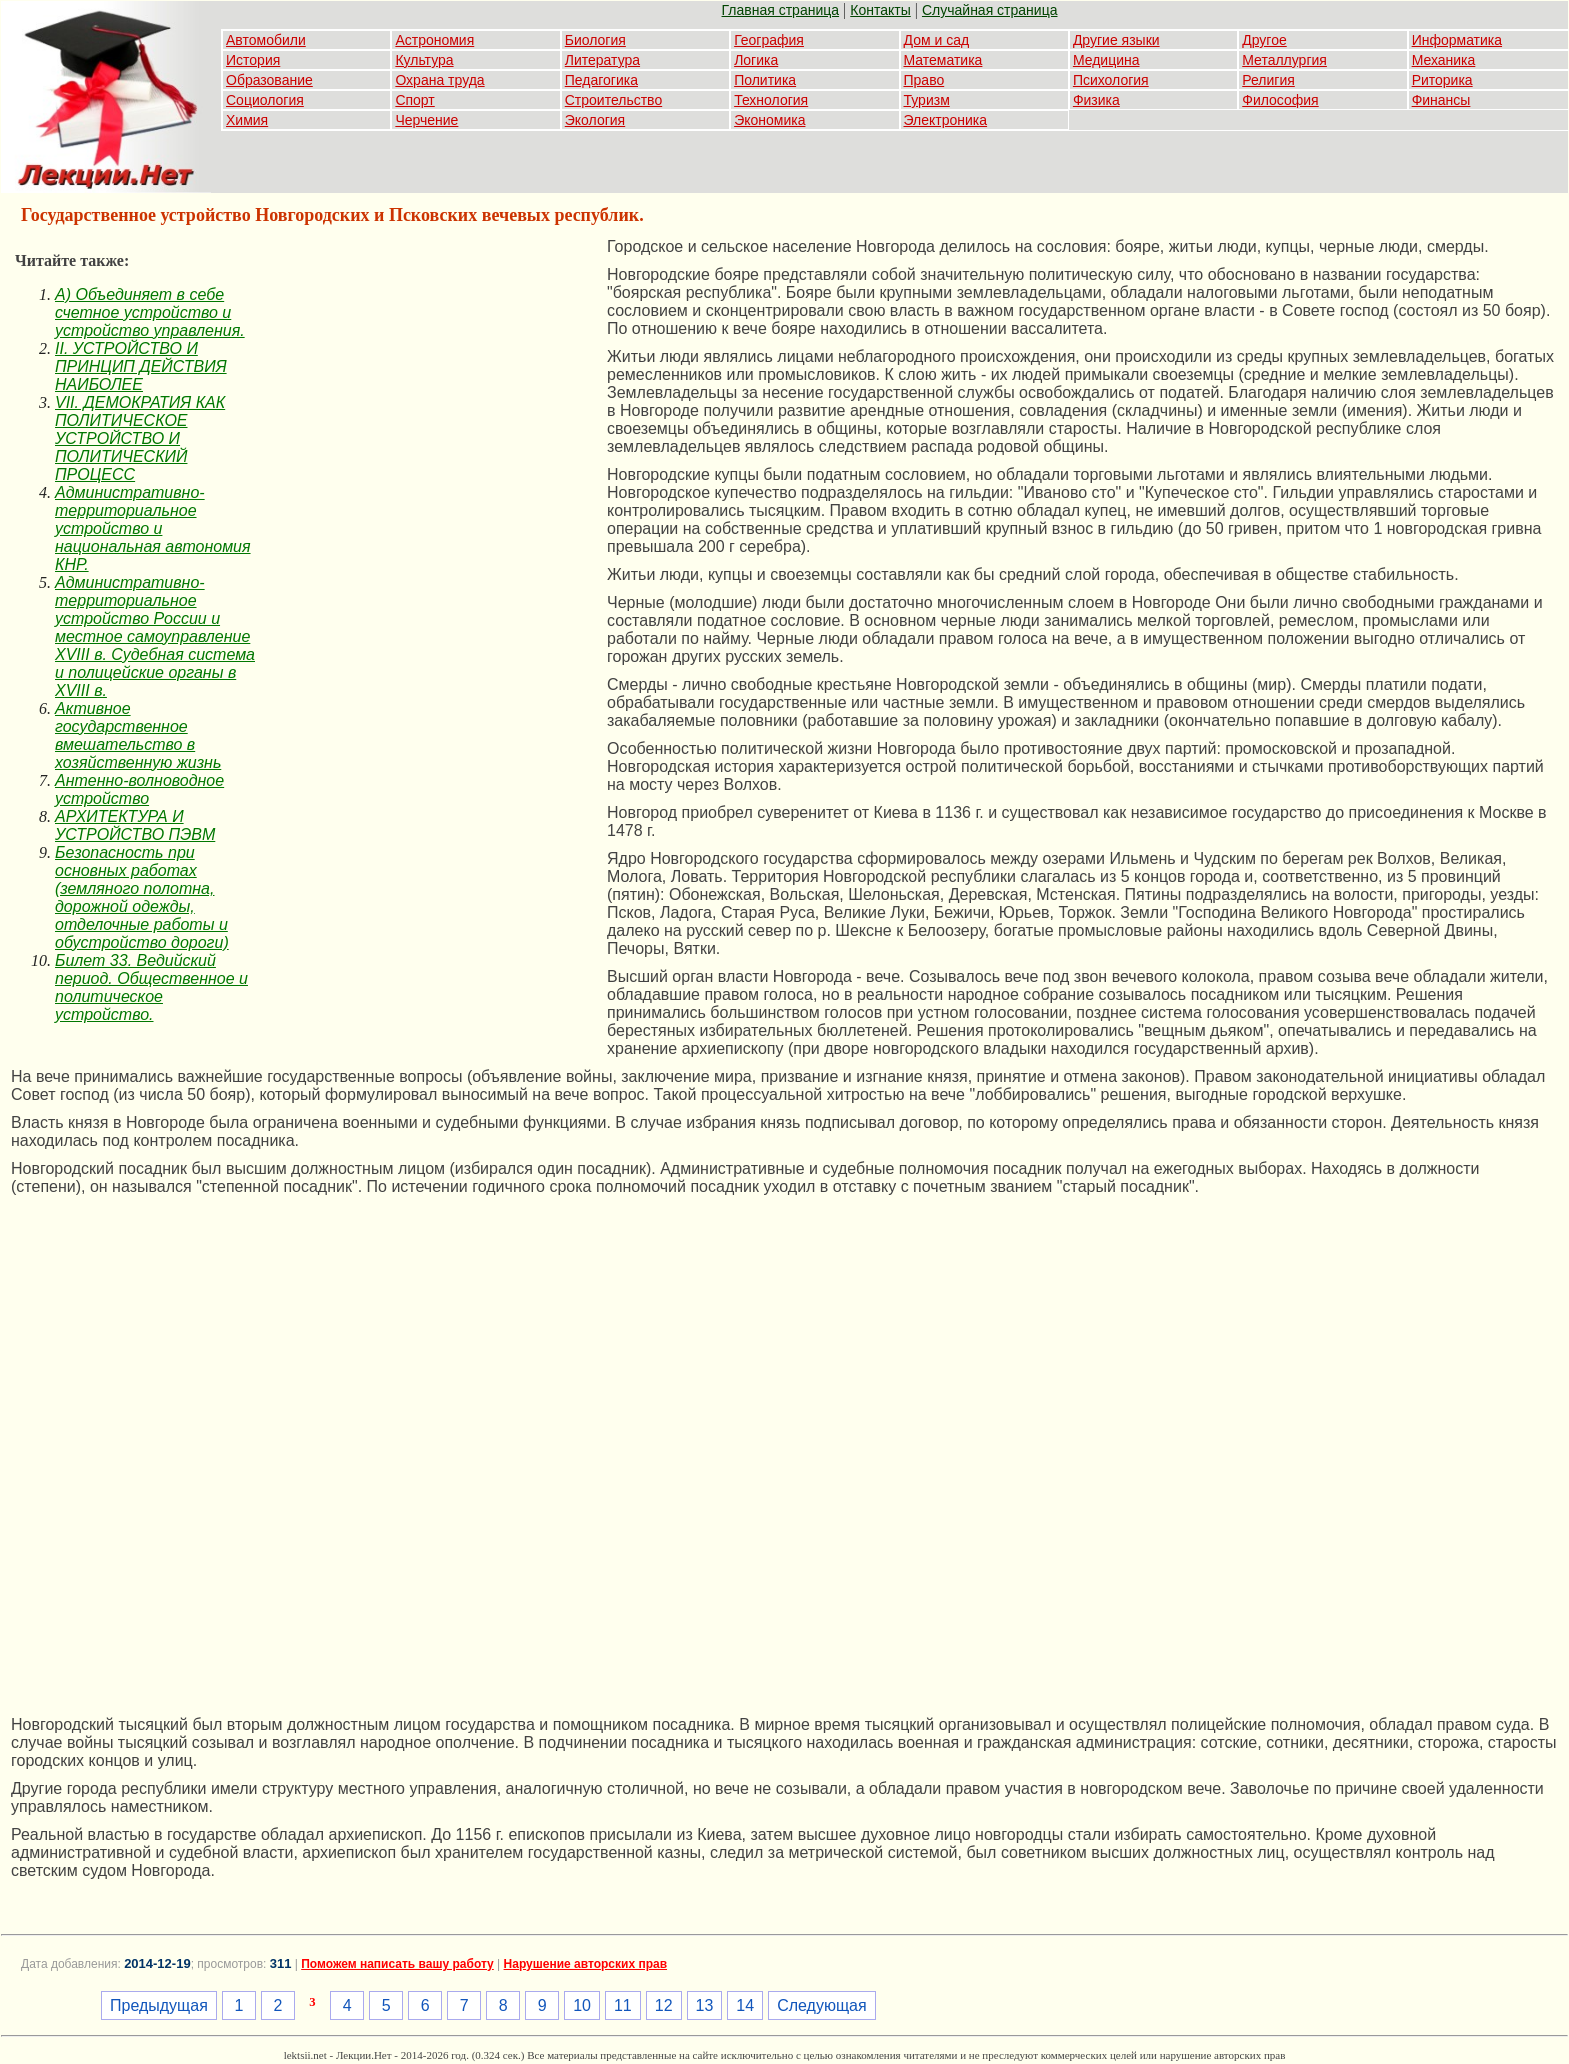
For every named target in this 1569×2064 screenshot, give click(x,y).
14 (745, 2005)
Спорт (414, 100)
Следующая (822, 2005)
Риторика (1442, 80)
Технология (771, 100)
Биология (595, 40)
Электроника (946, 120)
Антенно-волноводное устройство (139, 789)
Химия (247, 120)
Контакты (880, 10)
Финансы (1441, 100)
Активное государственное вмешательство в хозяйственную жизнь (138, 735)
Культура (424, 60)
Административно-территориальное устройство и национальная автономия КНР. (153, 528)
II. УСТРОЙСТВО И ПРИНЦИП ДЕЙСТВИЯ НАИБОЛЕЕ (141, 366)
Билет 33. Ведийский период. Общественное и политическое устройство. (151, 987)
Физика (1096, 100)
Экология (595, 120)
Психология (1111, 80)
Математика (943, 60)
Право (924, 80)
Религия (1268, 80)
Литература (602, 60)
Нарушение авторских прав (585, 1964)
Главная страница (781, 10)
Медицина (1106, 60)
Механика (1444, 60)
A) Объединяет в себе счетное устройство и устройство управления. (150, 312)
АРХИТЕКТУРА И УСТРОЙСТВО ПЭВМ (135, 825)
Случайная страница (990, 10)
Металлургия (1284, 60)
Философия (1280, 100)
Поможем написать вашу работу (397, 1964)
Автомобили (266, 40)
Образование (269, 80)
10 (582, 2005)
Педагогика (601, 80)
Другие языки (1116, 40)
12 (664, 2005)
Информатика (1457, 40)
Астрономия (434, 40)
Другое (1264, 40)
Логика (756, 60)
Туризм (927, 100)
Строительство (613, 100)
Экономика (769, 120)
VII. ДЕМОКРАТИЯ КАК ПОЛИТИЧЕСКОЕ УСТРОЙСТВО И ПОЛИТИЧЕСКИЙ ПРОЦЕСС (140, 438)
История (253, 60)
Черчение (426, 120)
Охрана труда (439, 80)
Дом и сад (937, 40)
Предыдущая (159, 2005)
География (769, 40)
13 (705, 2005)
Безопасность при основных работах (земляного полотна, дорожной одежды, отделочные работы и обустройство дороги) (142, 897)
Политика (765, 80)
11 (623, 2005)
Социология (265, 100)
